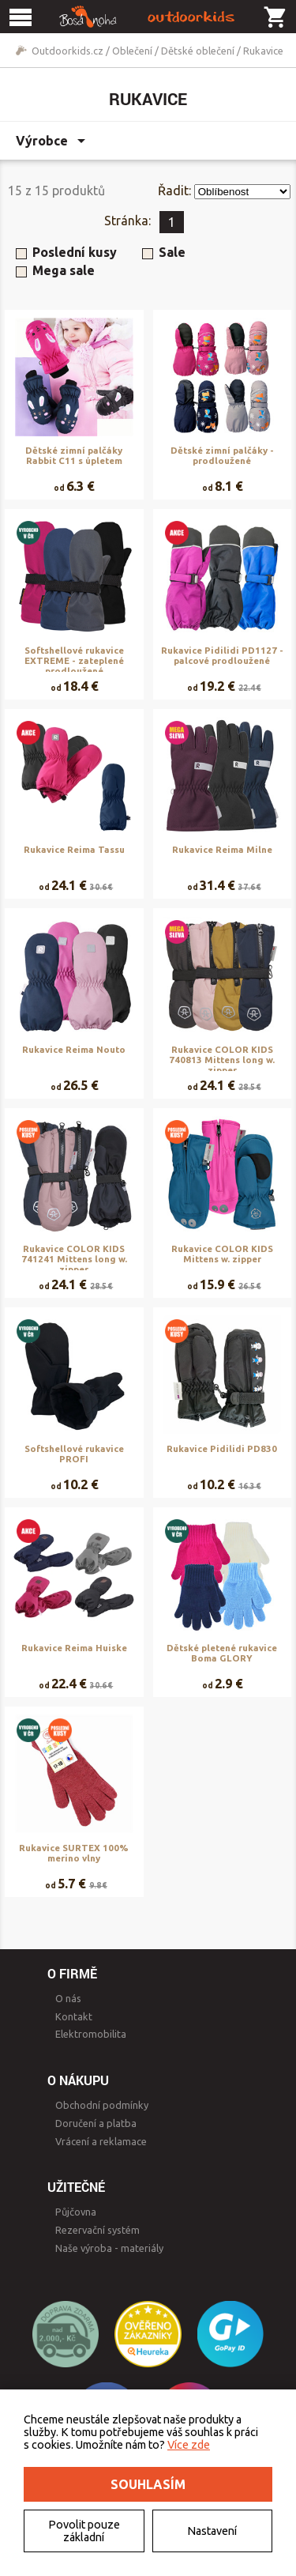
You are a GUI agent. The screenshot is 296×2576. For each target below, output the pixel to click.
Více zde (188, 2444)
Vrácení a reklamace (101, 2141)
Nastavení (212, 2531)
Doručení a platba (96, 2123)
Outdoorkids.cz (67, 50)
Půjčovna (75, 2211)
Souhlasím (148, 2484)
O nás (68, 1998)
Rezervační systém (97, 2229)
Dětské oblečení (197, 50)
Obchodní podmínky (101, 2104)
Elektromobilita (90, 2033)
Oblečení (132, 50)
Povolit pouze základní (84, 2531)
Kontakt (73, 2016)
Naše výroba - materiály (109, 2248)
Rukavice (263, 50)
